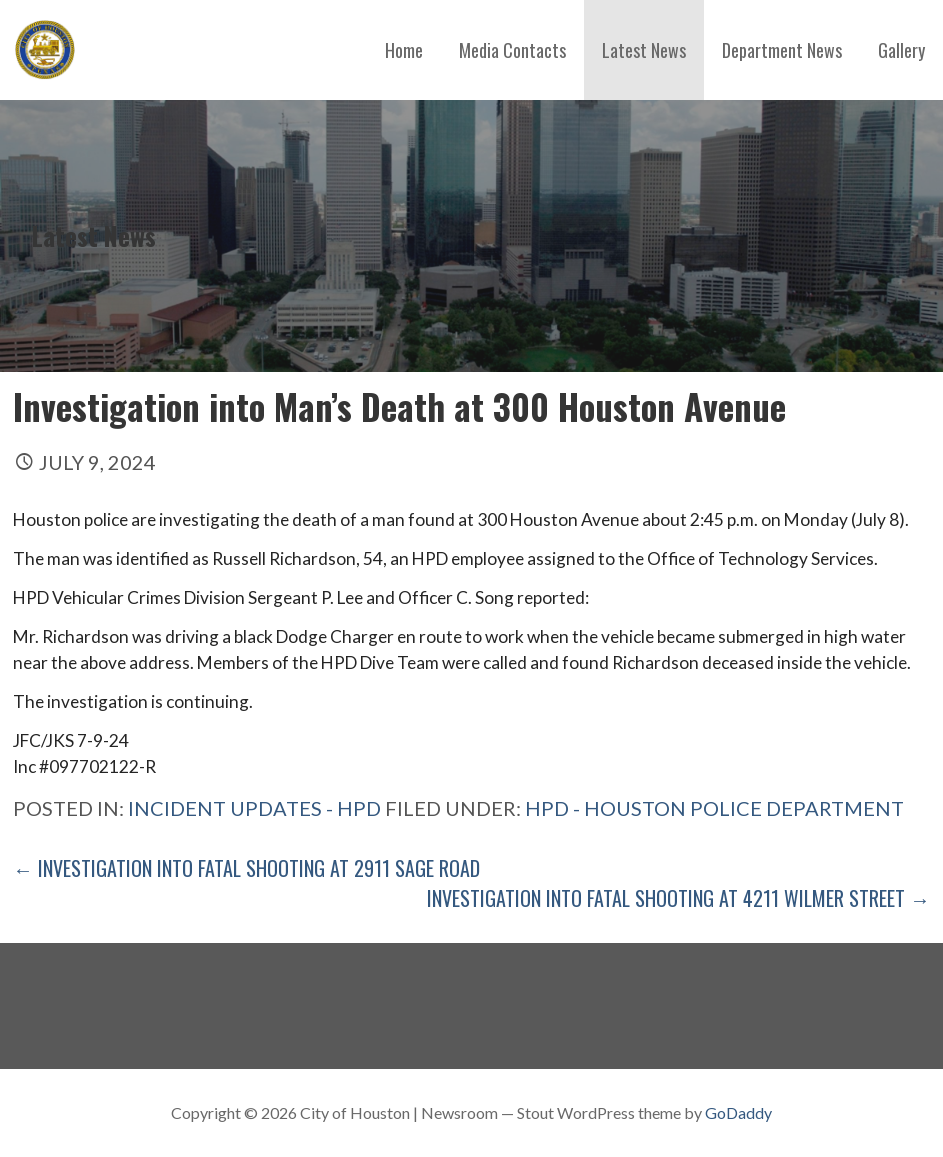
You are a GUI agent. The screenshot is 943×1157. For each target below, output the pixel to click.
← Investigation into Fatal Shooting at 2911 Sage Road (246, 868)
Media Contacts (512, 50)
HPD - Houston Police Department (714, 808)
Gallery (901, 50)
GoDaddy (738, 1112)
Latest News (644, 50)
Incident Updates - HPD (254, 808)
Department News (782, 50)
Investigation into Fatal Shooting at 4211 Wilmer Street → (678, 898)
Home (404, 50)
